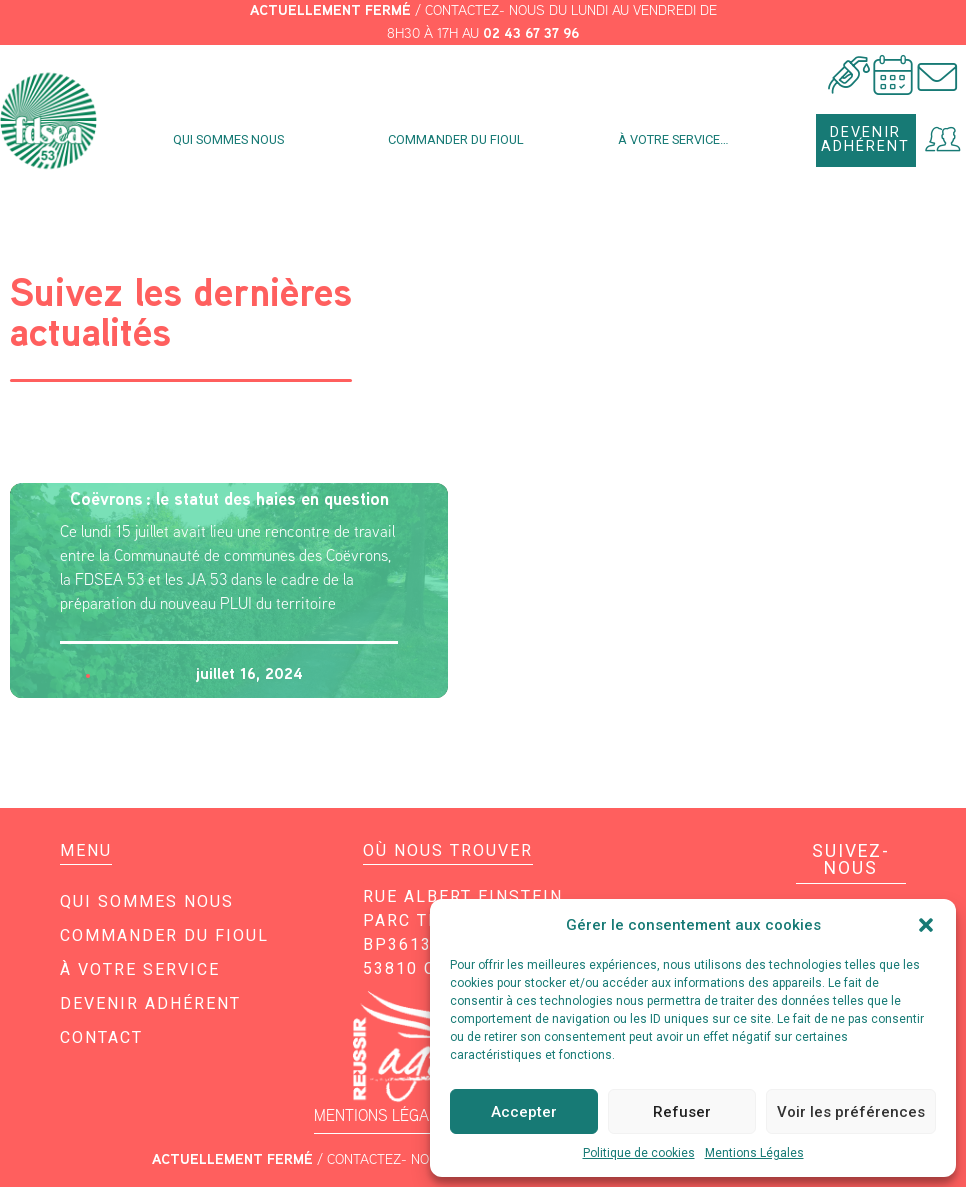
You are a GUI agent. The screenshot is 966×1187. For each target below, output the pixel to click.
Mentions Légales (754, 1153)
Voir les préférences (851, 1112)
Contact (101, 1037)
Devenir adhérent (150, 1003)
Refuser (682, 1112)
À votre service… (678, 140)
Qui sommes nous (233, 140)
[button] (926, 925)
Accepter (524, 1112)
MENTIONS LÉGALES (385, 1115)
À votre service (140, 969)
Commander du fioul (456, 139)
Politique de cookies (639, 1153)
